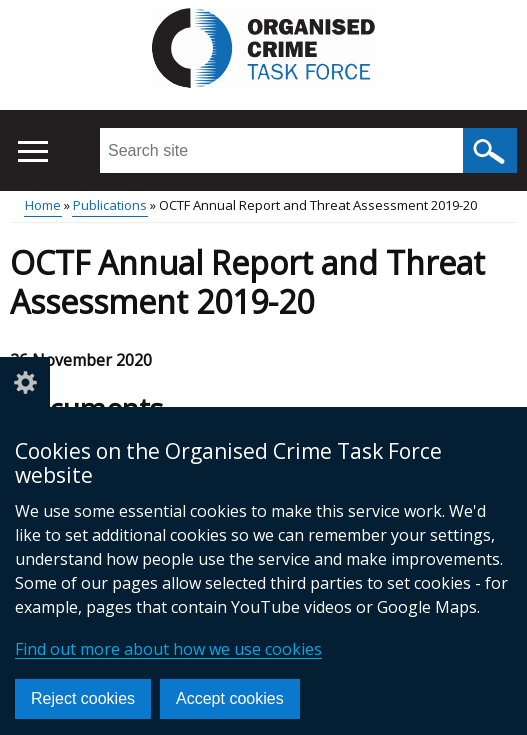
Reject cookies (83, 698)
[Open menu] (32, 151)
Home (43, 205)
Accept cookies (230, 698)
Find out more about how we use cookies (168, 649)
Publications (110, 205)
